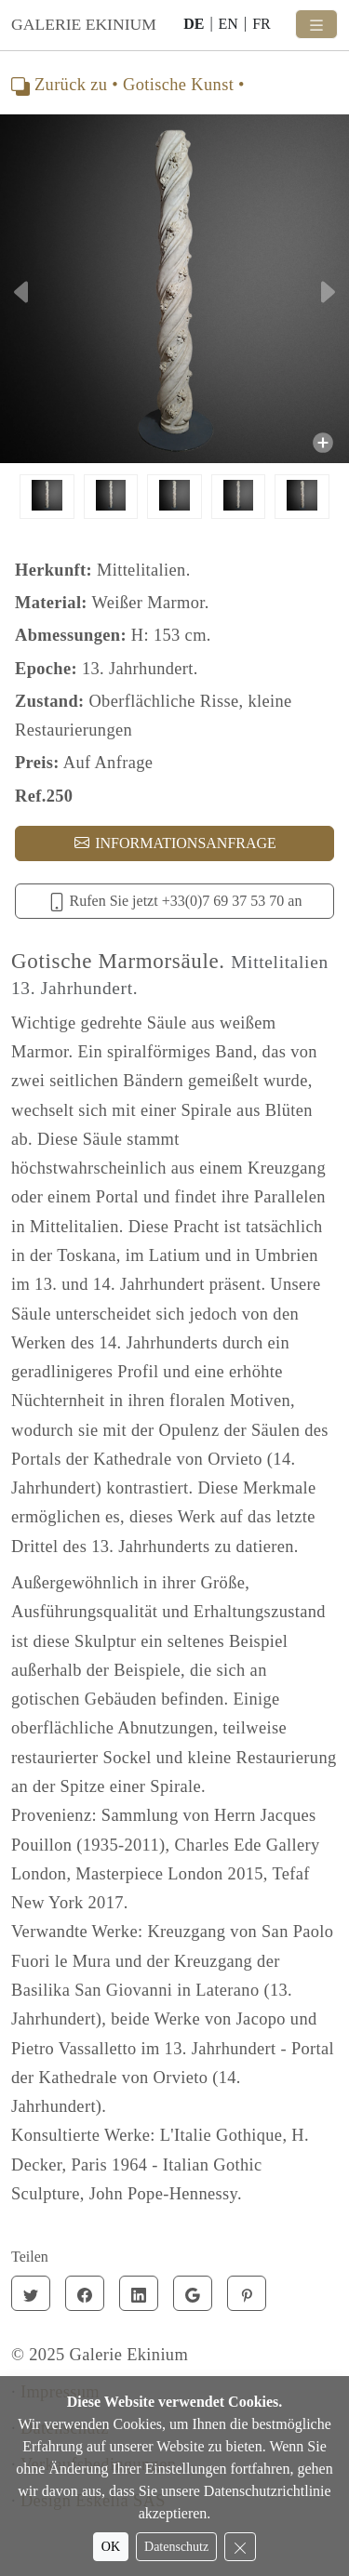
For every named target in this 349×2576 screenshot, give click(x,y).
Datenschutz (176, 2547)
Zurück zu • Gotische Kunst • (128, 84)
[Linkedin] (138, 2293)
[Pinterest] (246, 2293)
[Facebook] (84, 2293)
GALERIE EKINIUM (83, 24)
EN (228, 24)
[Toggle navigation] (316, 24)
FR (261, 24)
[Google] (192, 2293)
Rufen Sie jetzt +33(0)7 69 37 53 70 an (174, 902)
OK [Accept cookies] (110, 2547)
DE (193, 24)
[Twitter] (30, 2293)
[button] (26, 292)
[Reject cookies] (240, 2546)
